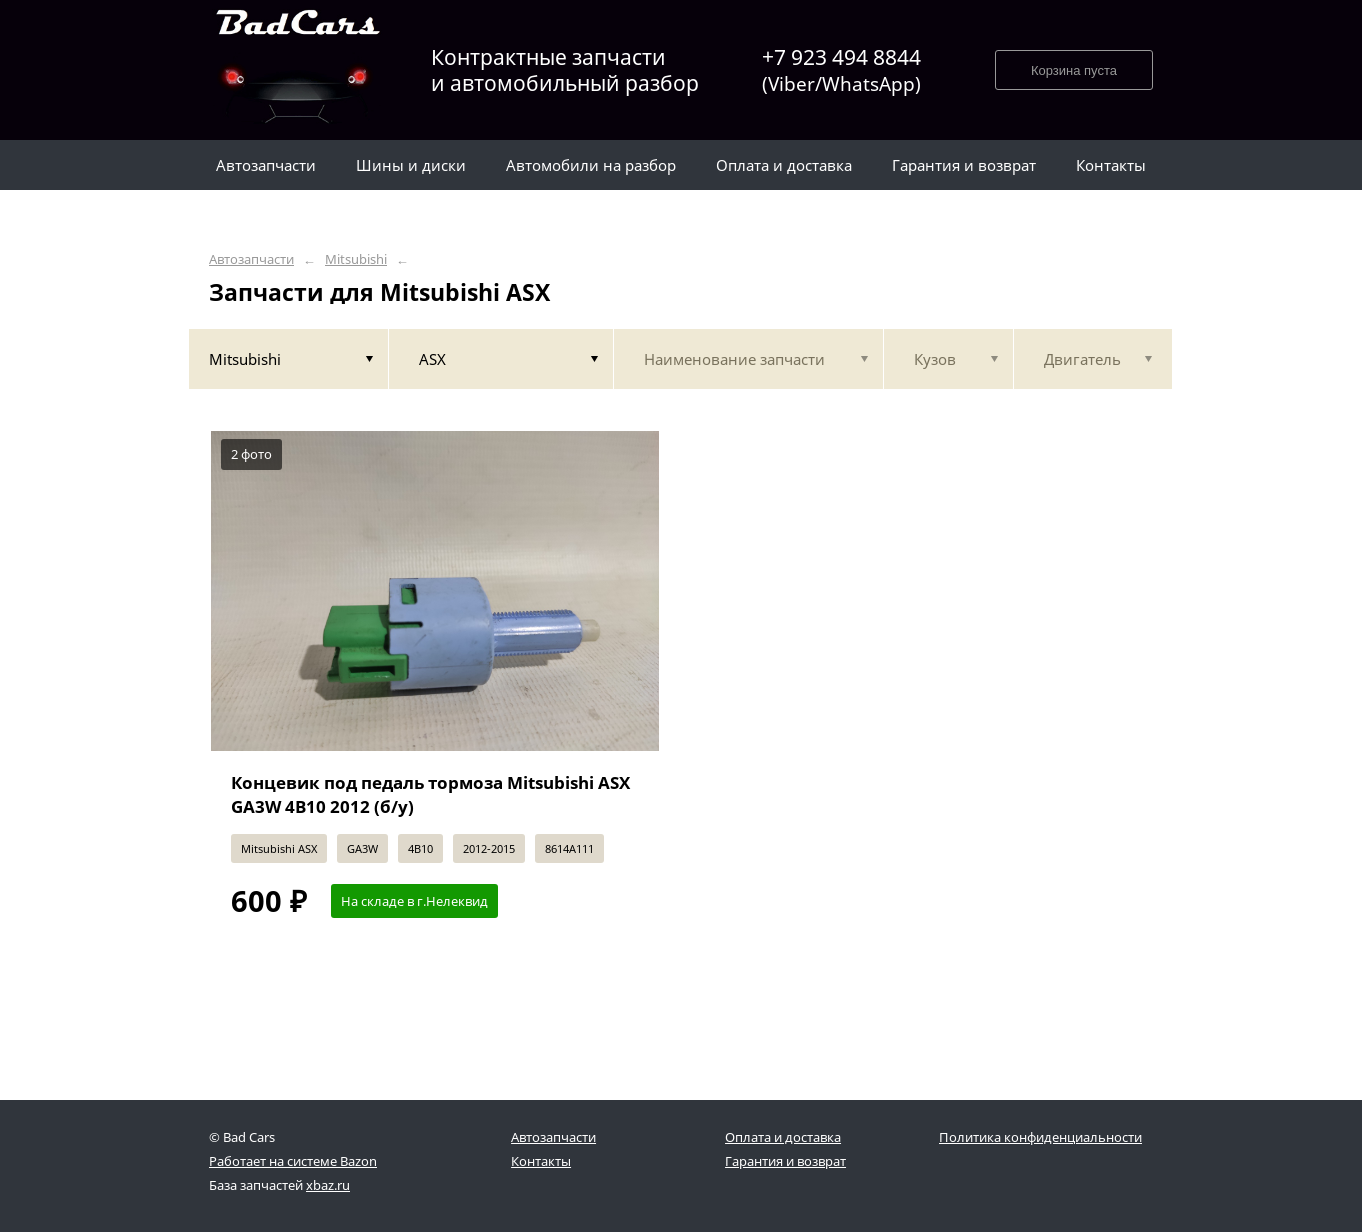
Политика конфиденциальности (1040, 1137)
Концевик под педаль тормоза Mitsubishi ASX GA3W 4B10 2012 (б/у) (430, 794)
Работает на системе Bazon (293, 1161)
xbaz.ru (328, 1185)
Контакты (541, 1161)
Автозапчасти (251, 259)
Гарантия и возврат (785, 1161)
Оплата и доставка (783, 1137)
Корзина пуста (1074, 70)
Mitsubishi (356, 259)
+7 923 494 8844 (841, 70)
